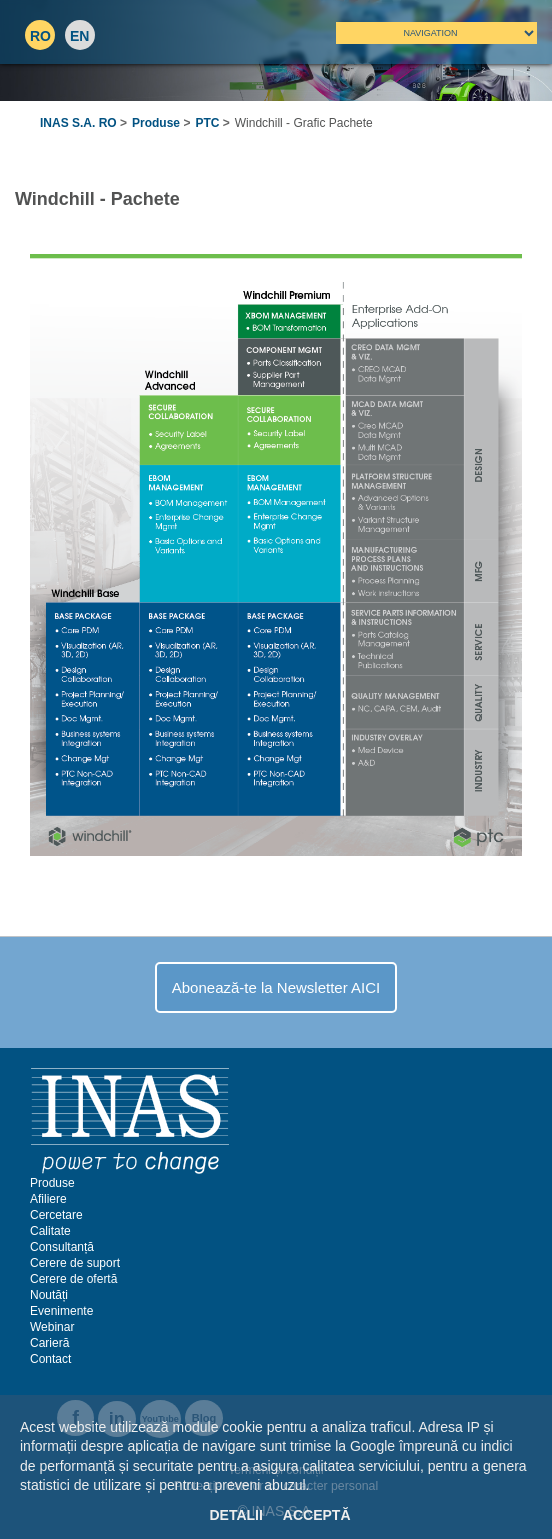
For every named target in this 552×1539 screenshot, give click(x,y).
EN (79, 36)
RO (40, 36)
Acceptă (317, 1515)
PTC (207, 123)
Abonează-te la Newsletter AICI (276, 987)
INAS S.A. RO (78, 123)
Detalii (235, 1515)
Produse (156, 123)
